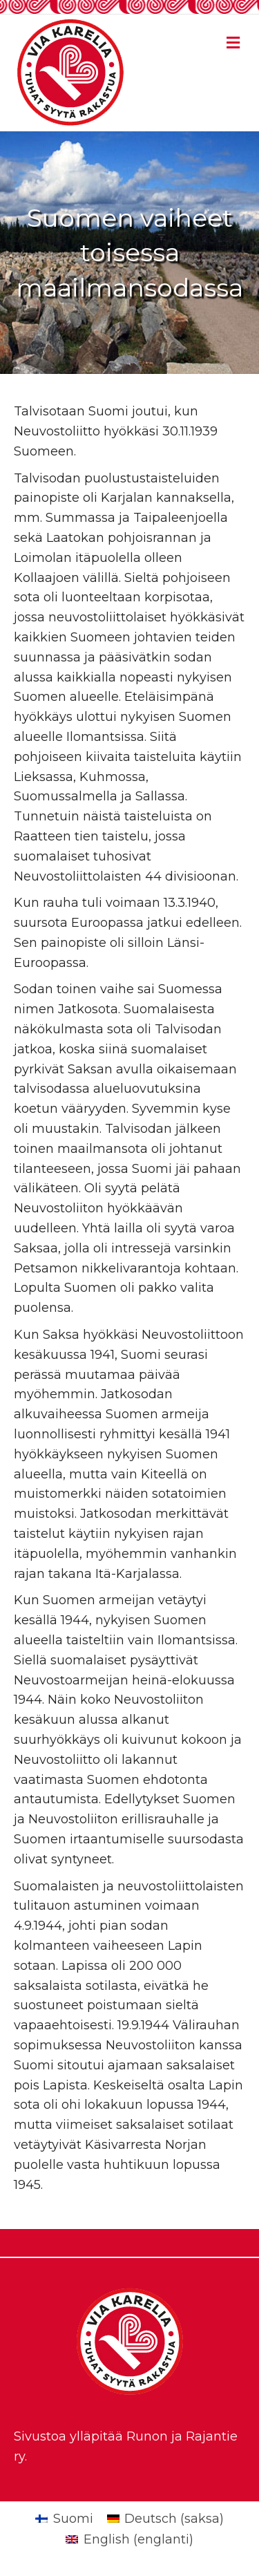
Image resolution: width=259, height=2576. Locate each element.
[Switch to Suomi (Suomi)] (63, 2518)
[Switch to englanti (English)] (129, 2539)
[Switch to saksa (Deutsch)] (165, 2518)
